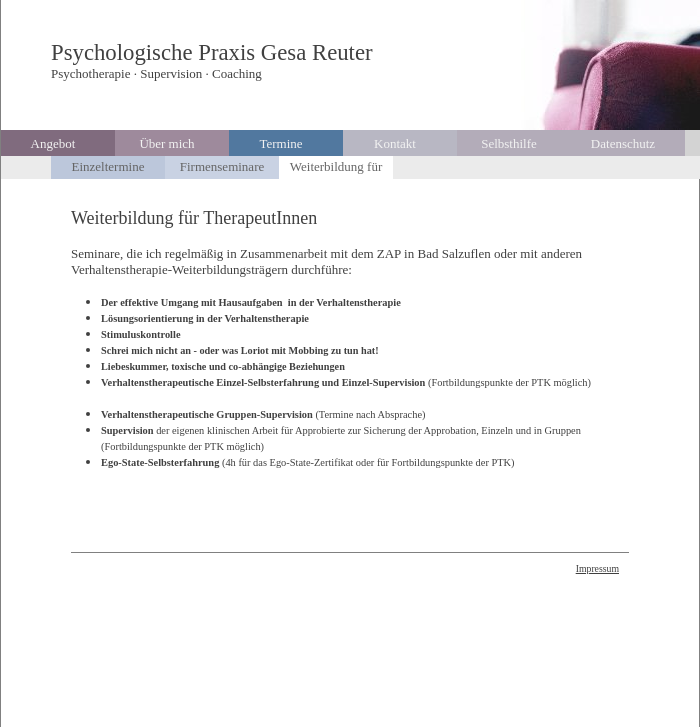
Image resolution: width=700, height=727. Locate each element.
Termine (280, 143)
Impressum (597, 568)
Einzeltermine (108, 166)
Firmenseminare (222, 166)
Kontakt (395, 143)
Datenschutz (623, 143)
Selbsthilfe (509, 143)
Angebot (53, 143)
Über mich (166, 143)
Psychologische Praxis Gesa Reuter (212, 52)
